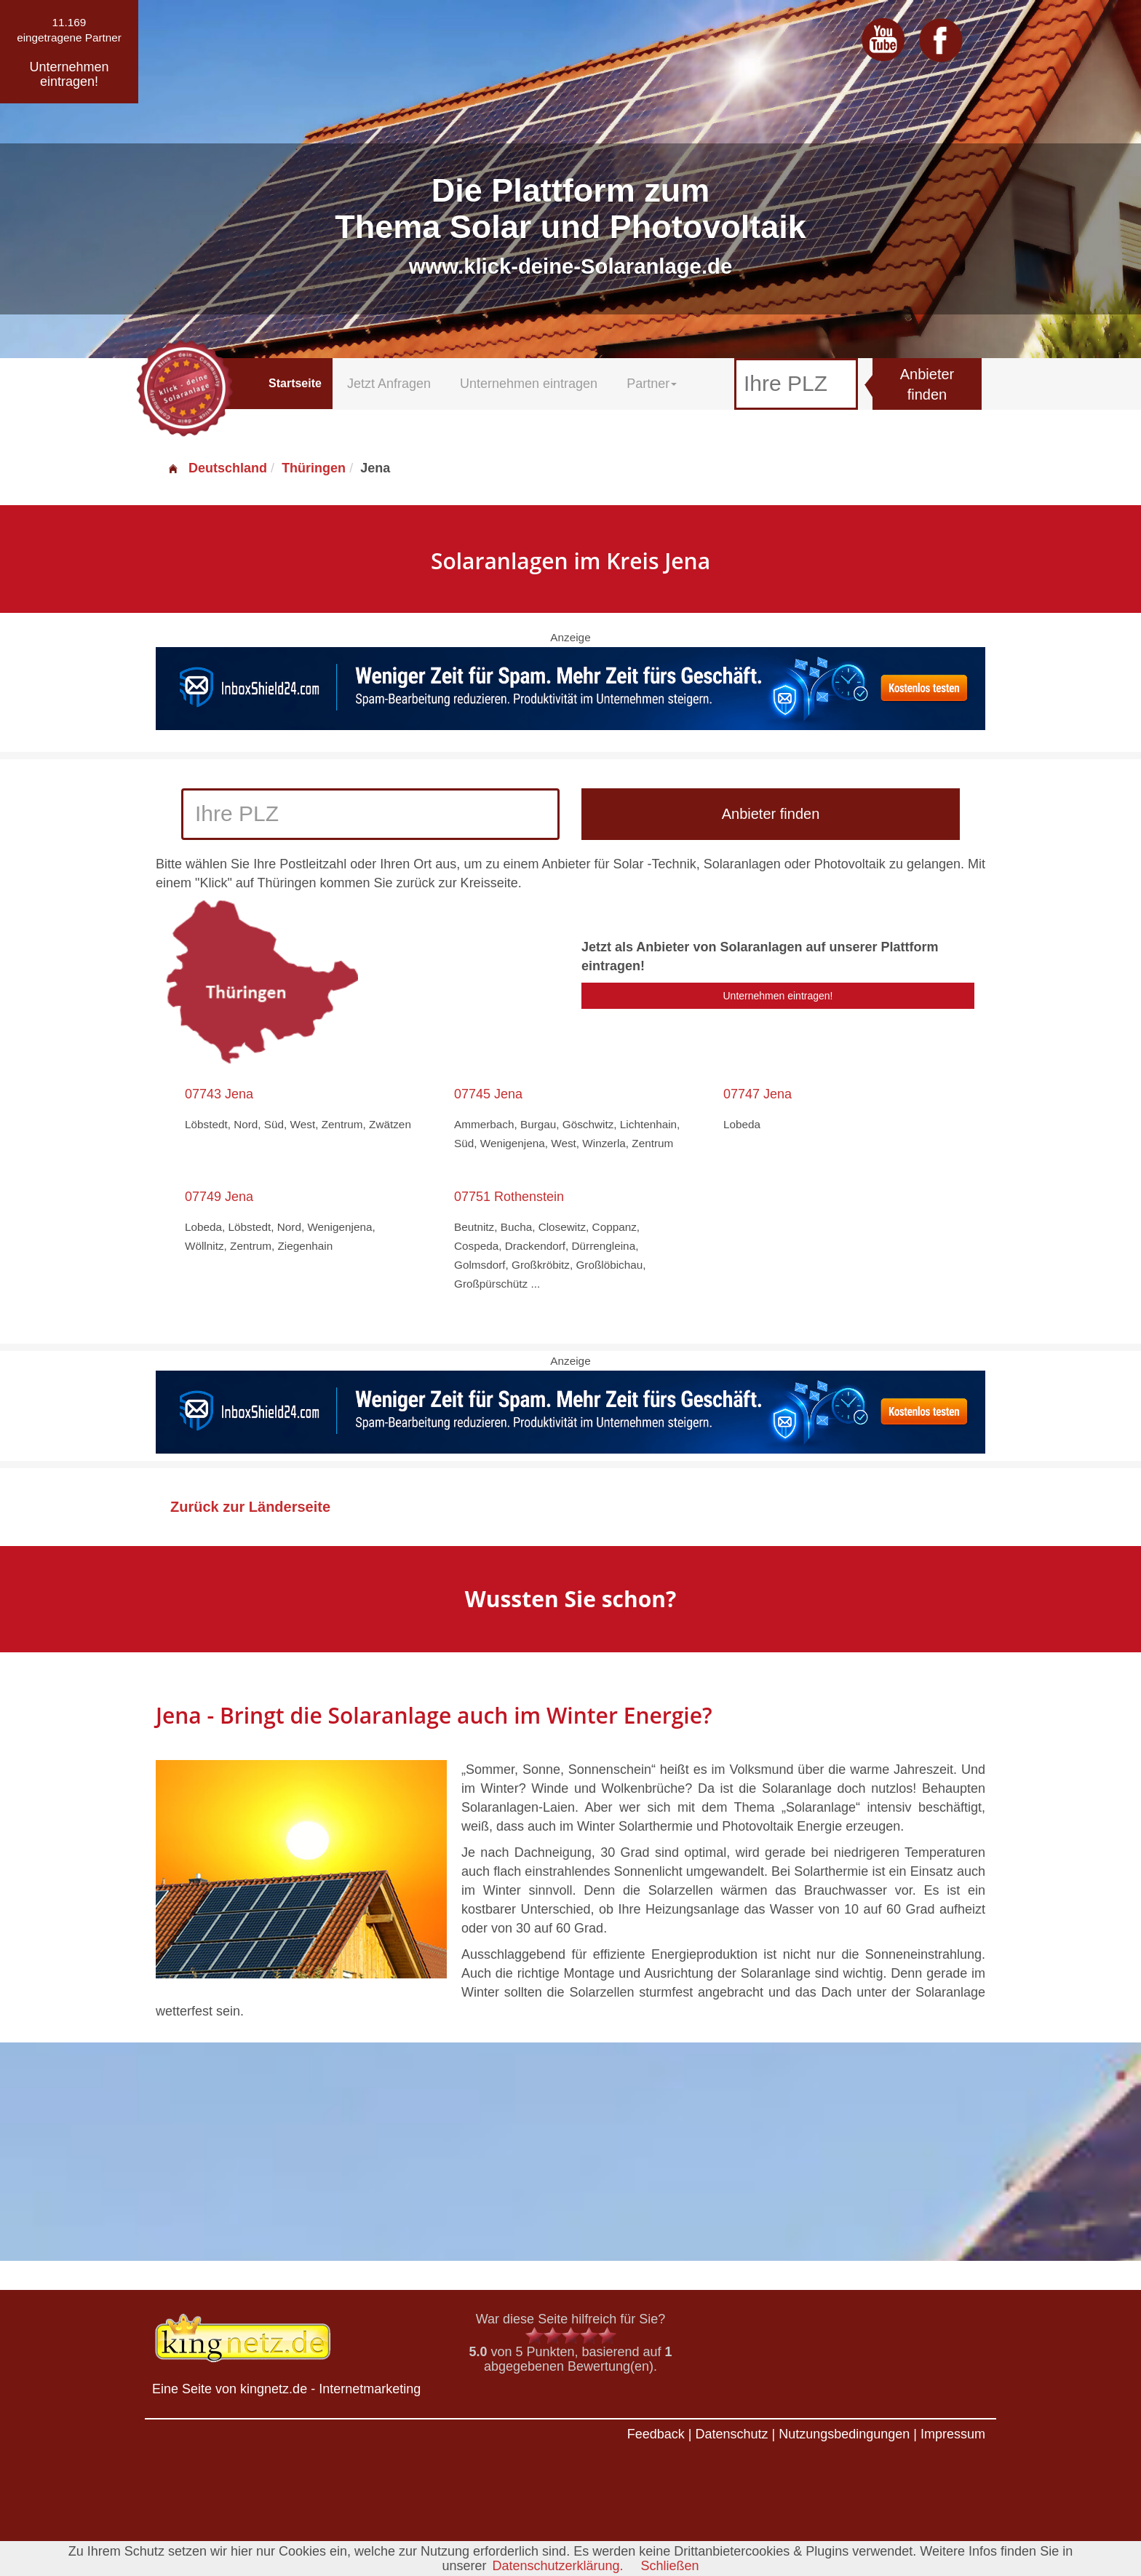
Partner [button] (652, 383)
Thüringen (314, 468)
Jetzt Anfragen (389, 383)
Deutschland (217, 468)
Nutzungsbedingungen (844, 2434)
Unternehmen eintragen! (778, 996)
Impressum (953, 2434)
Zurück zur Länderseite (250, 1507)
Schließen (670, 2566)
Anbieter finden (927, 384)
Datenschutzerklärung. (557, 2566)
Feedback (656, 2434)
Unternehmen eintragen (528, 383)
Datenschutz (731, 2434)
